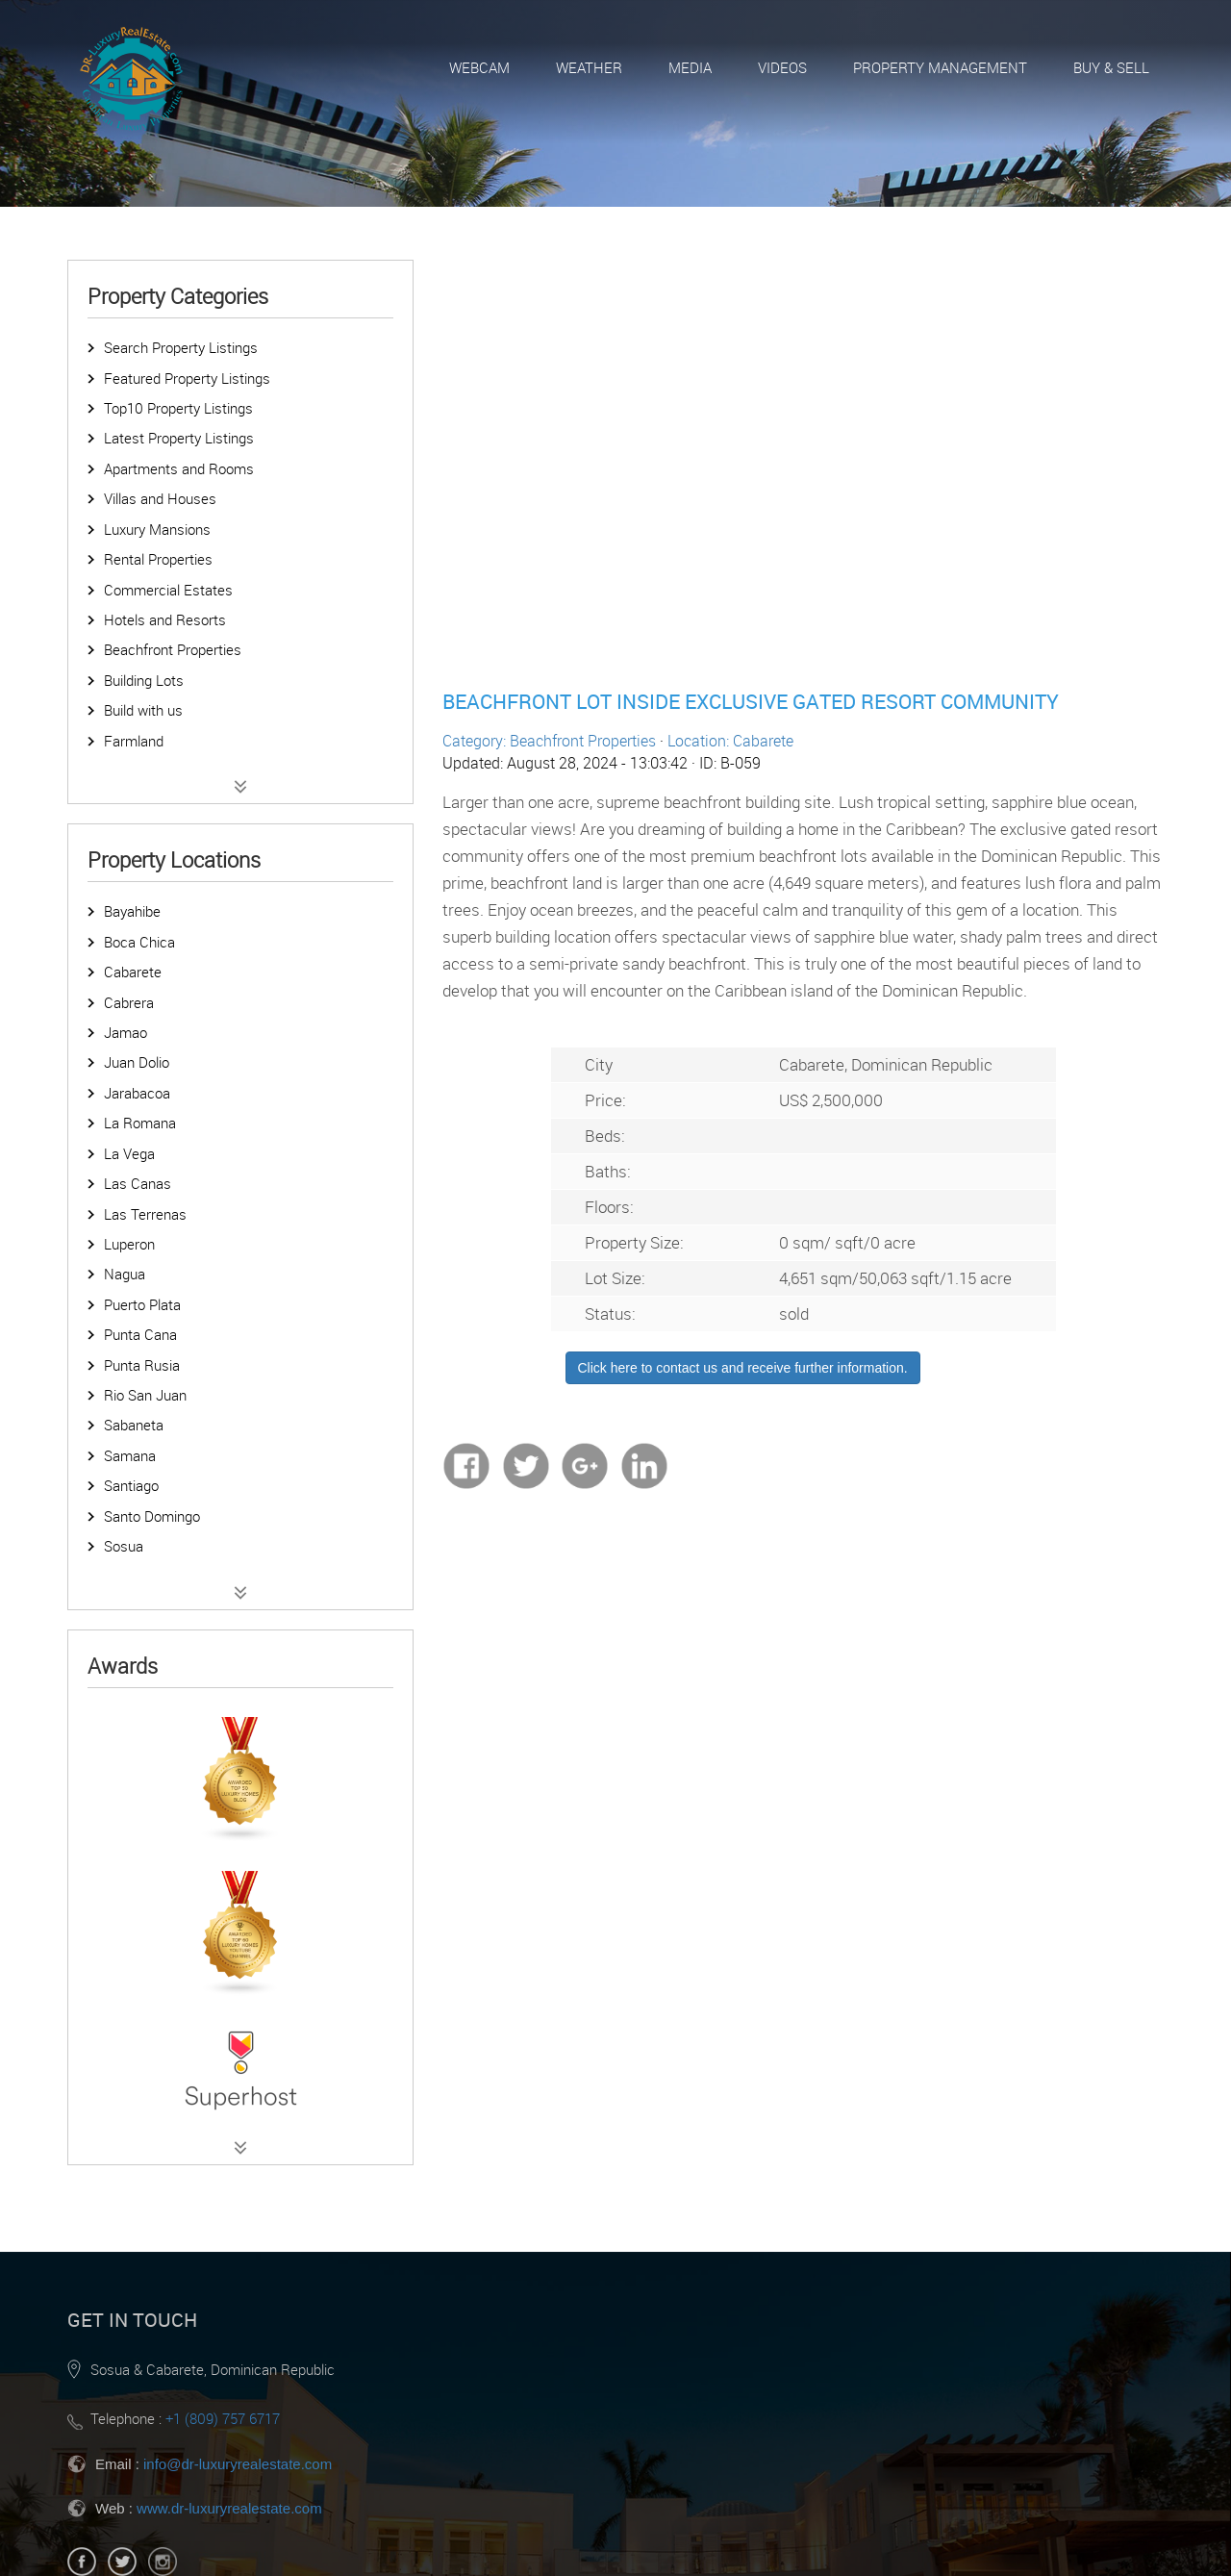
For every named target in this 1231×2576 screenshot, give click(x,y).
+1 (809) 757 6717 (222, 2418)
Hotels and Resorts (165, 619)
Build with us (143, 710)
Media (690, 67)
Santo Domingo (152, 1516)
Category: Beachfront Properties (549, 740)
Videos (782, 67)
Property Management (940, 67)
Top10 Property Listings (178, 407)
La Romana (140, 1122)
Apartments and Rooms (179, 468)
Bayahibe (132, 911)
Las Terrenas (145, 1214)
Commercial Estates (168, 589)
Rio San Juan (145, 1394)
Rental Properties (158, 558)
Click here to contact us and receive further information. (743, 1368)
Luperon (129, 1243)
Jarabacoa (137, 1092)
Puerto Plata (142, 1304)
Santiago (131, 1485)
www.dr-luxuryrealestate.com (229, 2508)
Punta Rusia (142, 1365)
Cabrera (129, 1002)
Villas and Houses (160, 498)
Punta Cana (140, 1334)
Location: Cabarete (730, 740)
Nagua (124, 1273)
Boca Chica (139, 941)
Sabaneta (133, 1424)
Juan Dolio (136, 1062)
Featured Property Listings (187, 378)
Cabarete (133, 971)
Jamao (125, 1032)
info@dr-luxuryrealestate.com (237, 2464)
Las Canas (137, 1183)
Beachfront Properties (172, 649)
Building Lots (144, 680)
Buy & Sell (1111, 67)
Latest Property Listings (179, 437)
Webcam (479, 67)
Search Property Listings (181, 347)
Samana (130, 1455)
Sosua (123, 1545)
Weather (589, 67)
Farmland (133, 740)
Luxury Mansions (157, 529)
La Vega (129, 1153)
